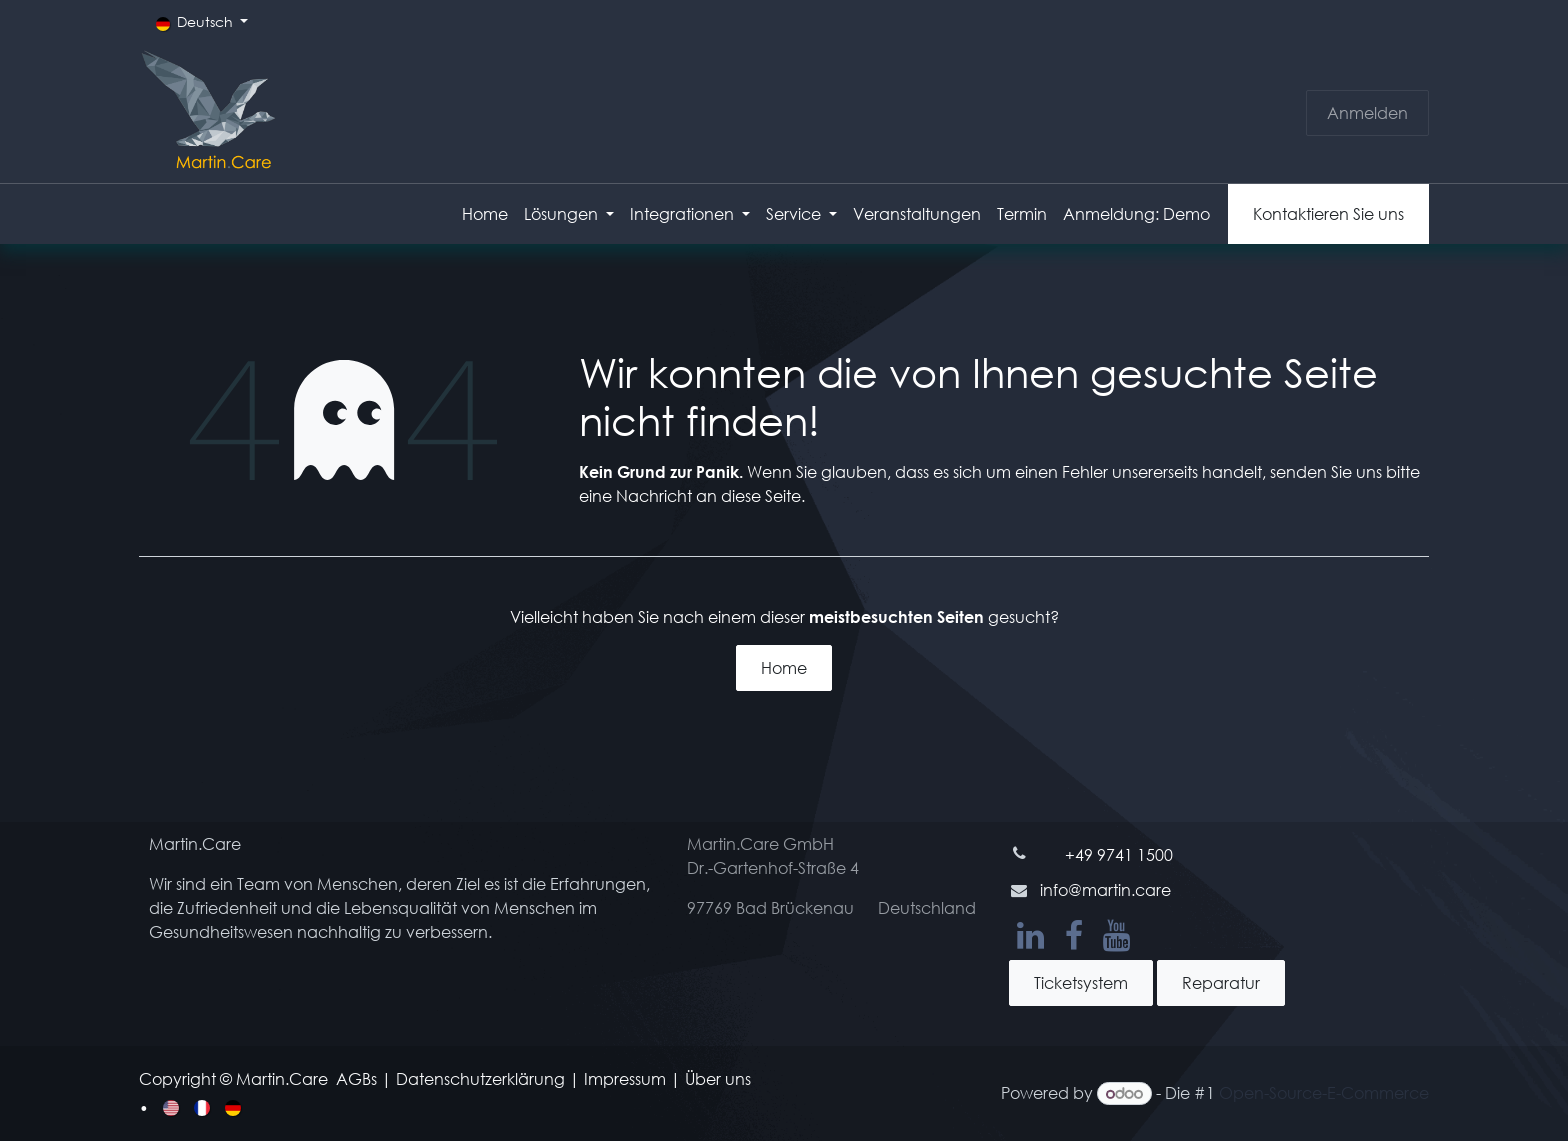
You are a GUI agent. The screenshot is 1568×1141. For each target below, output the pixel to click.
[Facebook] (1074, 936)
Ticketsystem (1081, 982)
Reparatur (1221, 982)
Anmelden (1367, 112)
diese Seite (761, 495)
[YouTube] (1116, 936)
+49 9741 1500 (1119, 854)
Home (784, 667)
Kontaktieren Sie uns (1328, 213)
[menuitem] (485, 214)
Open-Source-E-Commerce (1324, 1092)
